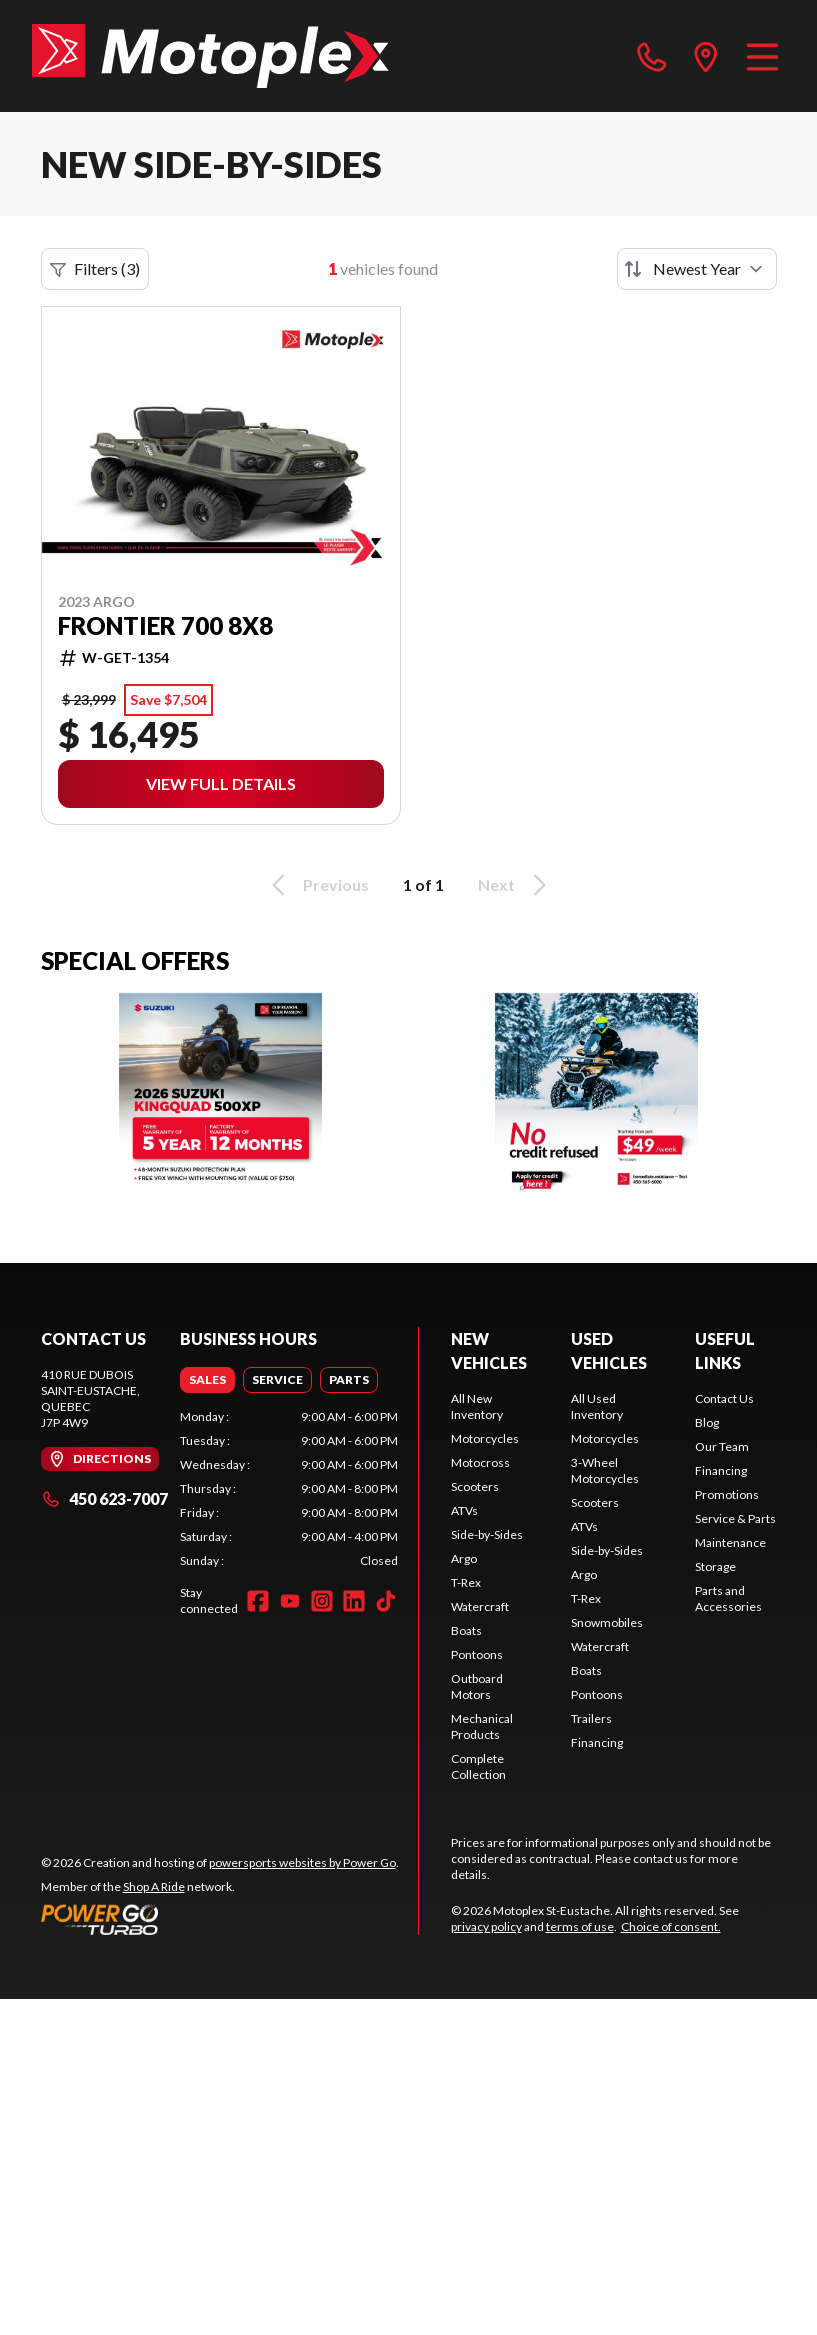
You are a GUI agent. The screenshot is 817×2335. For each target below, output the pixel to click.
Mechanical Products (482, 1726)
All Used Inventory (597, 1406)
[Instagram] (322, 1601)
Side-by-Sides (487, 1534)
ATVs (464, 1510)
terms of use (580, 1926)
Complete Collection (478, 1766)
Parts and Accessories (728, 1598)
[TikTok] (386, 1601)
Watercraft (480, 1606)
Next (515, 885)
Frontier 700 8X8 (165, 626)
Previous (317, 885)
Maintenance (730, 1542)
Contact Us (724, 1398)
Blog (707, 1422)
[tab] (207, 1380)
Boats (466, 1630)
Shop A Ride (154, 1886)
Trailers (591, 1718)
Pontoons (477, 1654)
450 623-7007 (104, 1498)
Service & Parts (735, 1518)
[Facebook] (258, 1601)
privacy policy (486, 1926)
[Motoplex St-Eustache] (210, 56)
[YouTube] (290, 1601)
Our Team (722, 1446)
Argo (464, 1558)
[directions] (706, 56)
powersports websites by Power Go (302, 1862)
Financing (597, 1742)
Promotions (727, 1494)
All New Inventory (477, 1406)
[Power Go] (220, 1919)
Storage (715, 1566)
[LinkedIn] (354, 1601)
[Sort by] (697, 269)
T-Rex (466, 1582)
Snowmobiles (607, 1622)
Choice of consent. (671, 1926)
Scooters (475, 1486)
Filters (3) (95, 269)
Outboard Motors (477, 1686)
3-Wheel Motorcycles (605, 1470)
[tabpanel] (289, 1489)
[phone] (652, 56)
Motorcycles (485, 1438)
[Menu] (762, 56)
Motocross (480, 1462)
